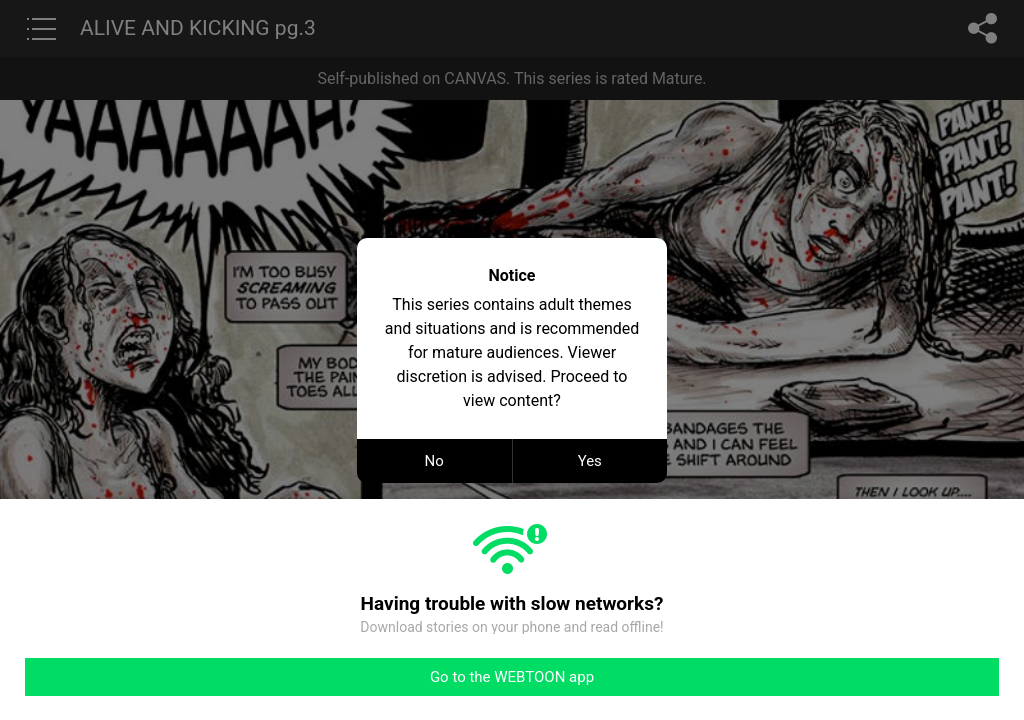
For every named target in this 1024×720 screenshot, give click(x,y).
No (434, 461)
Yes (590, 461)
